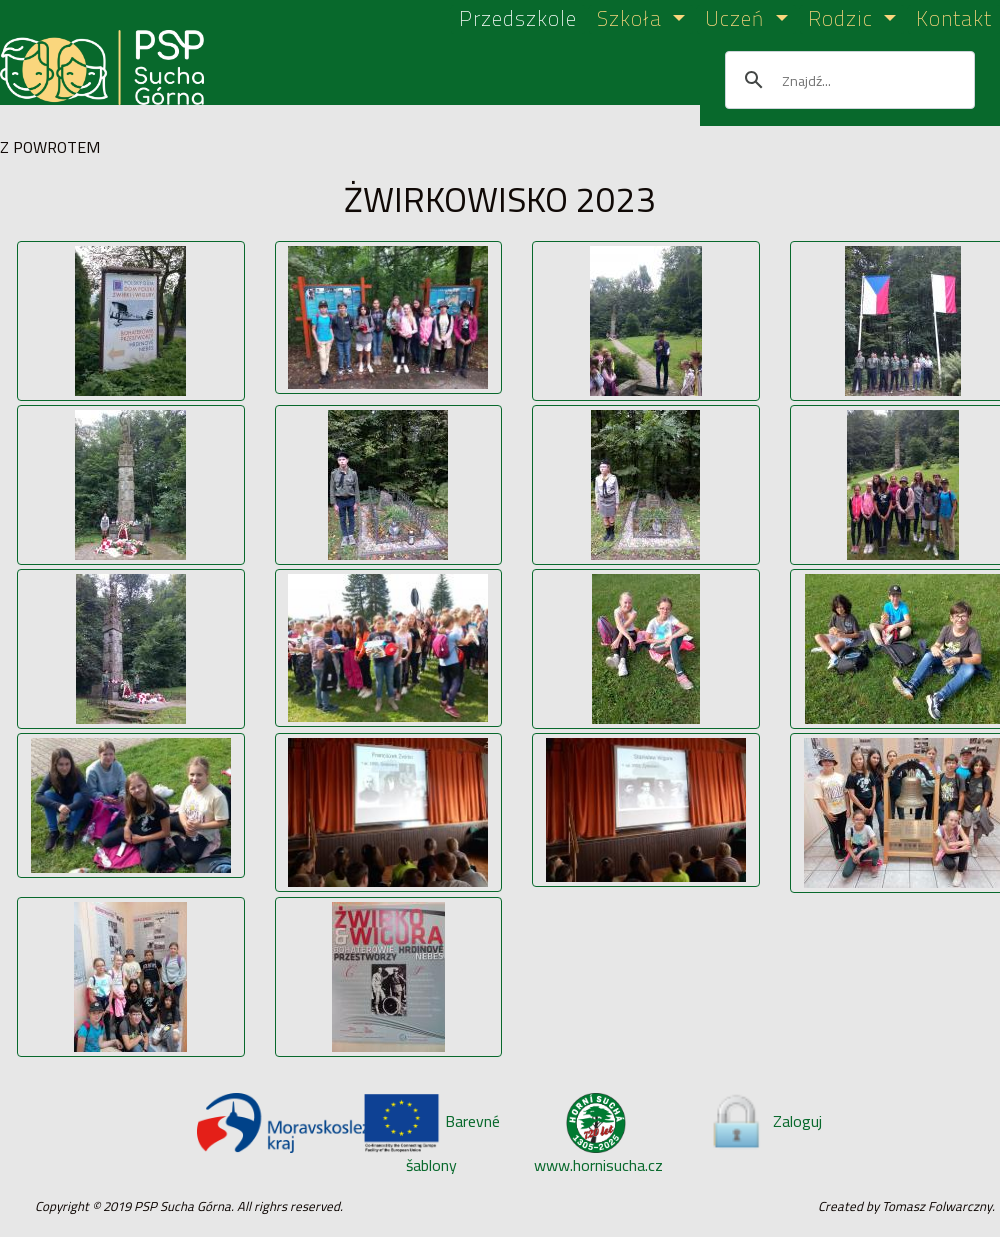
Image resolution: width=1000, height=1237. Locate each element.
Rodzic (843, 19)
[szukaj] (847, 80)
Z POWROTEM (50, 147)
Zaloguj (765, 1121)
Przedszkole (518, 19)
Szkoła (632, 19)
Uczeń (737, 19)
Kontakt (954, 19)
